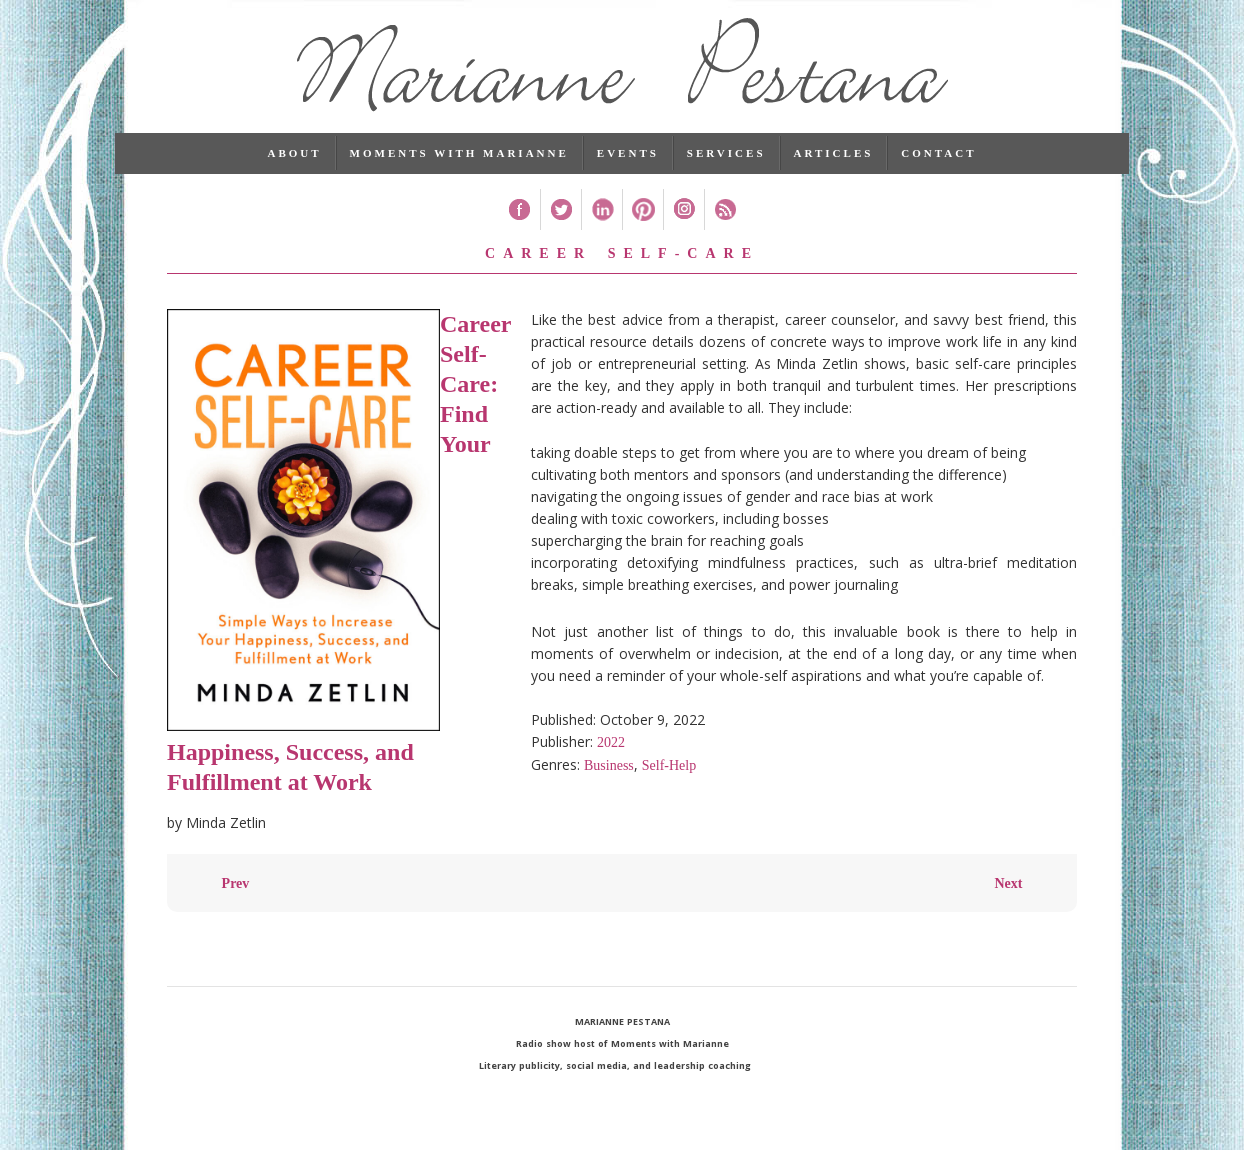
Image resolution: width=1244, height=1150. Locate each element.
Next (1008, 895)
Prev (236, 895)
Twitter (560, 221)
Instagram (683, 221)
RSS (724, 221)
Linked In (601, 221)
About (294, 165)
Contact (938, 165)
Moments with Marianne (459, 165)
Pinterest (642, 221)
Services (726, 165)
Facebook (519, 221)
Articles (834, 165)
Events (628, 165)
